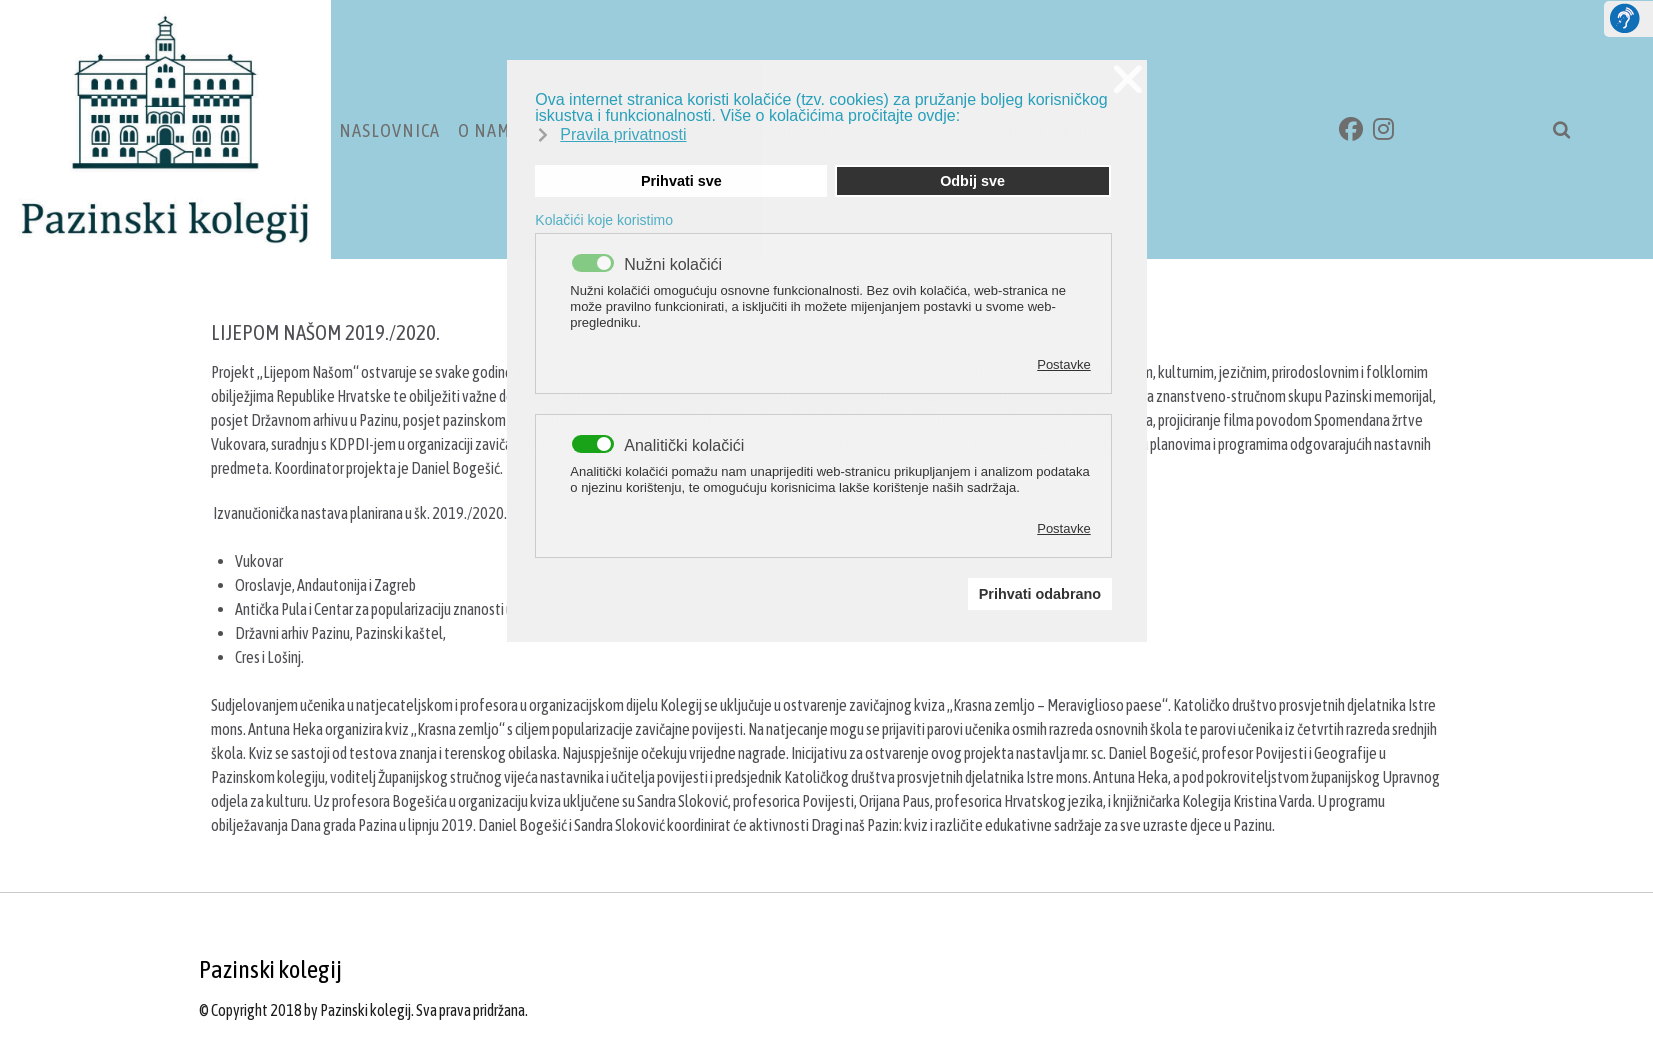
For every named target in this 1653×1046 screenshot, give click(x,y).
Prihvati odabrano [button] (1040, 594)
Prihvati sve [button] (681, 181)
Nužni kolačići (673, 265)
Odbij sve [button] (972, 181)
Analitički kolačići (684, 446)
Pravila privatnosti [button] (623, 134)
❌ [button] (1128, 79)
